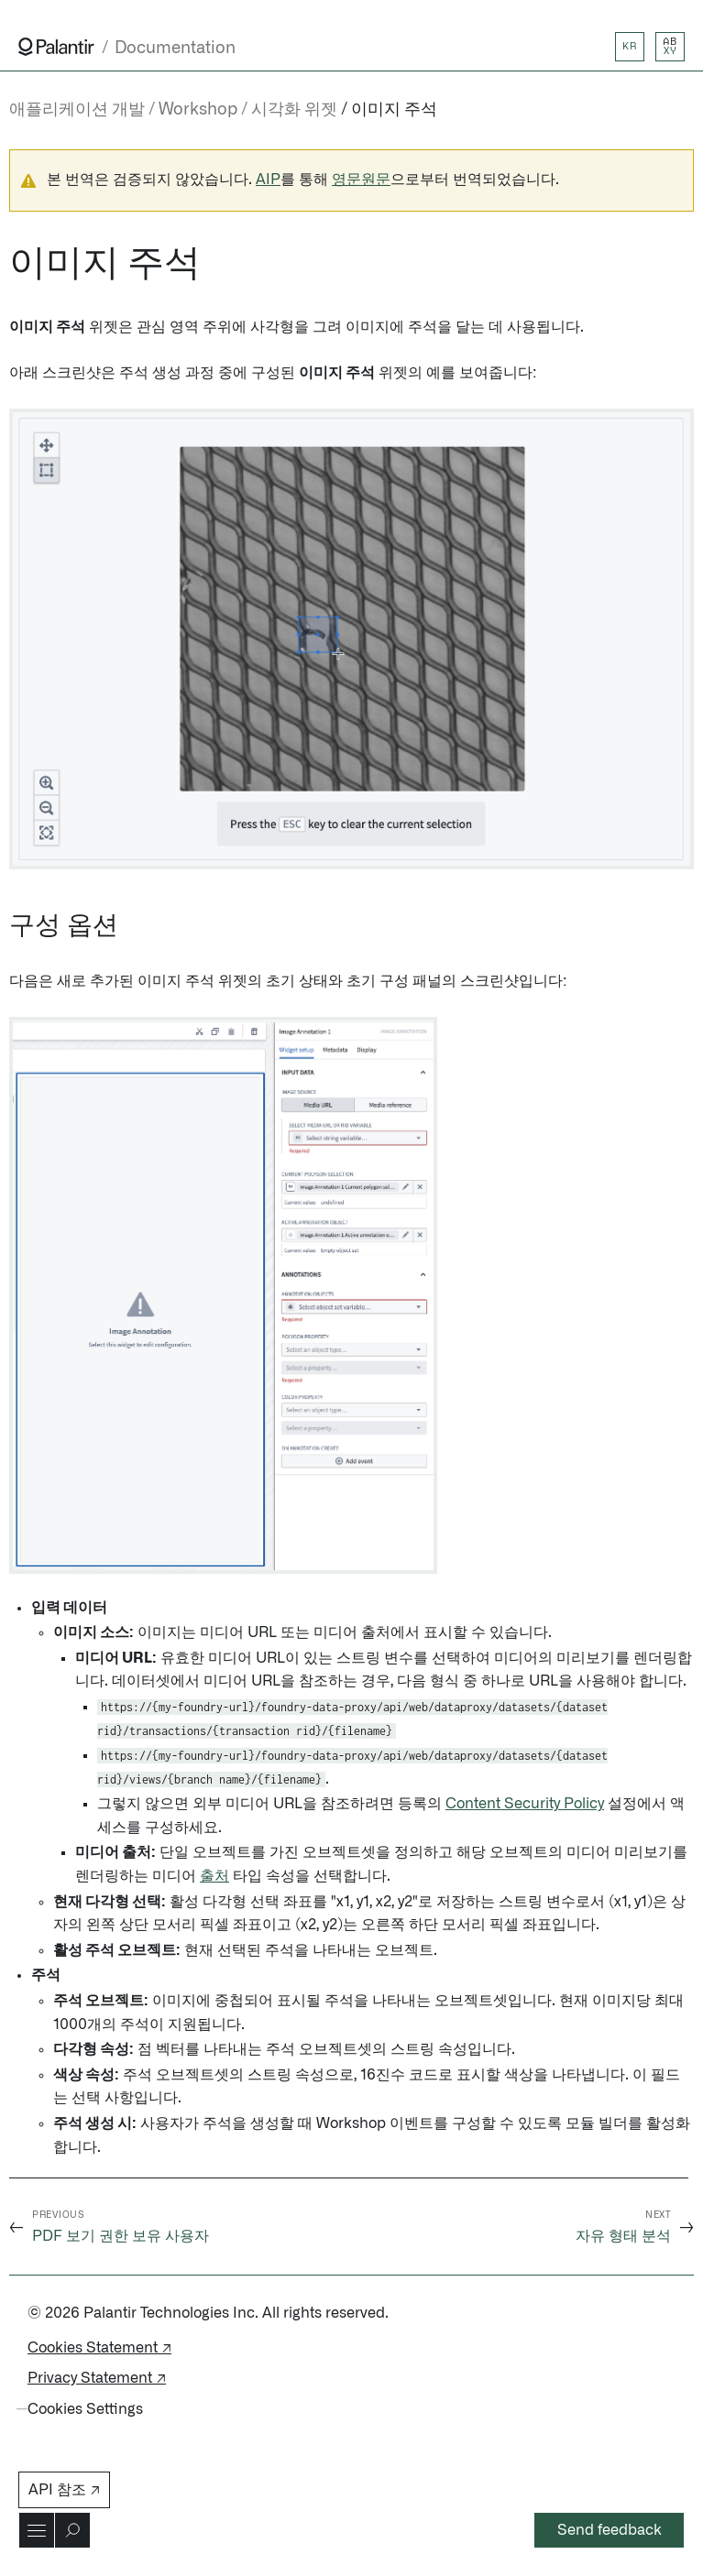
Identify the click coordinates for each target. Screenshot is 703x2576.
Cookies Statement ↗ (99, 2348)
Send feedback (609, 2530)
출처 (214, 1876)
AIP (268, 179)
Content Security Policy (524, 1803)
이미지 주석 (394, 110)
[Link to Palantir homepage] (56, 47)
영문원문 (361, 179)
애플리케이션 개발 (77, 110)
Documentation (175, 48)
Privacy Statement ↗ (96, 2378)
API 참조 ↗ (64, 2490)
